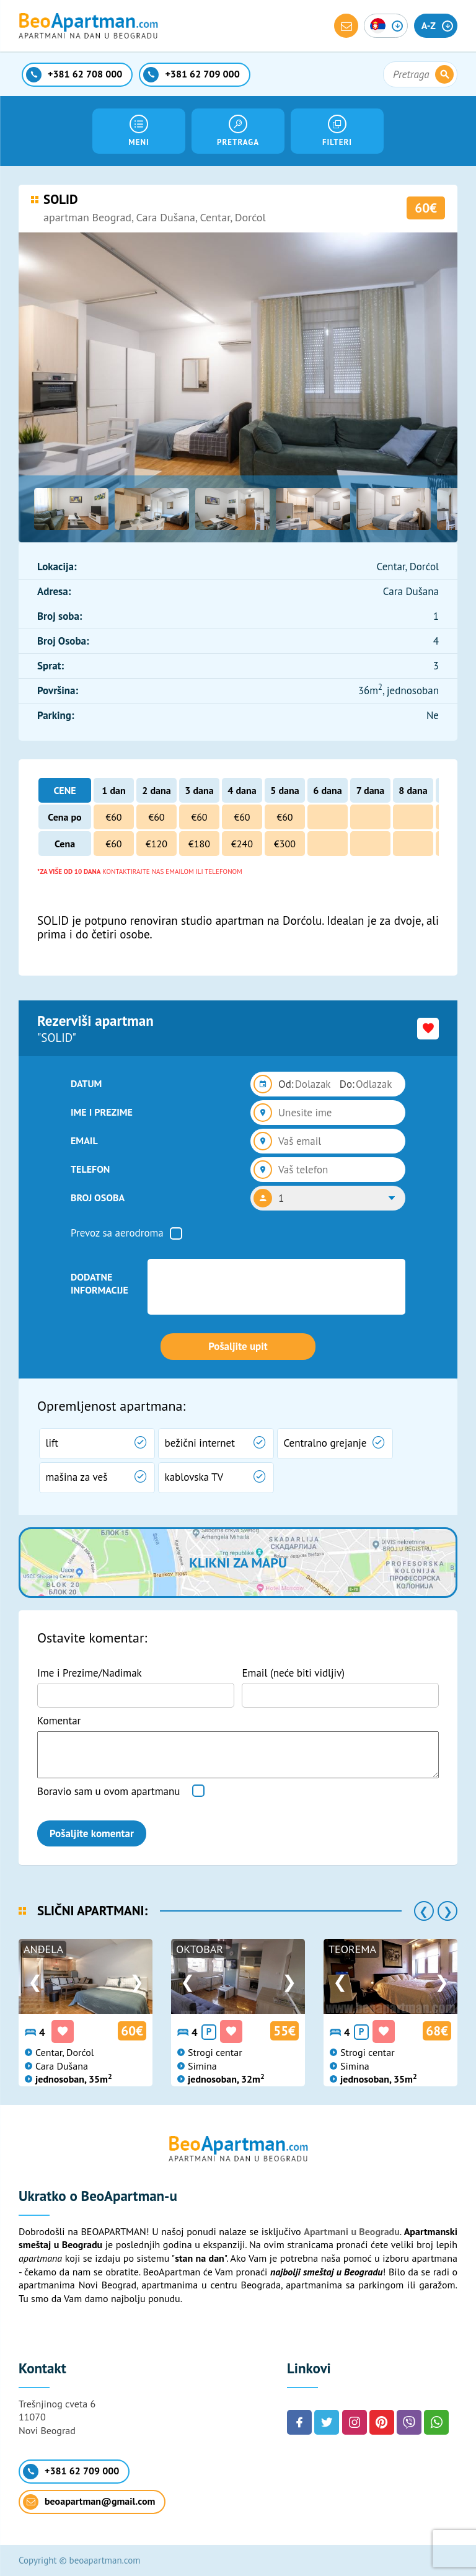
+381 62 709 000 (71, 2471)
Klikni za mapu (237, 1562)
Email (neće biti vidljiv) (293, 1673)
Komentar (59, 1720)
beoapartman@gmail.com (89, 2502)
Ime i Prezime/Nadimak (89, 1673)
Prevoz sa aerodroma (117, 1233)
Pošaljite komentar (92, 1833)
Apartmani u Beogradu (352, 2231)
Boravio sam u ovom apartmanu (108, 1791)
